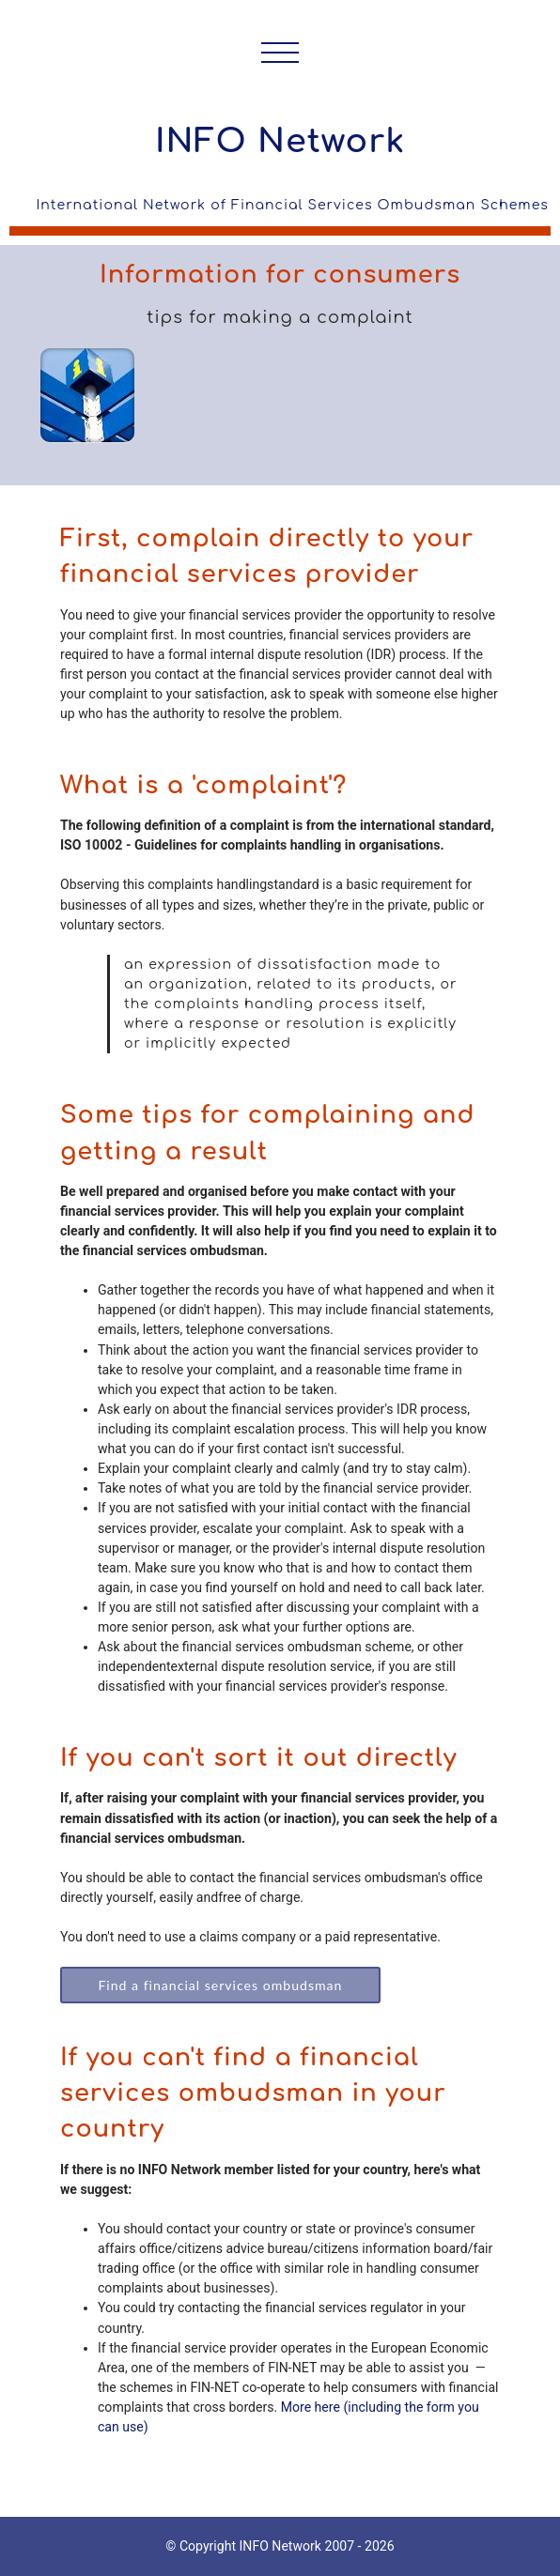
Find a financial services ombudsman (220, 1985)
